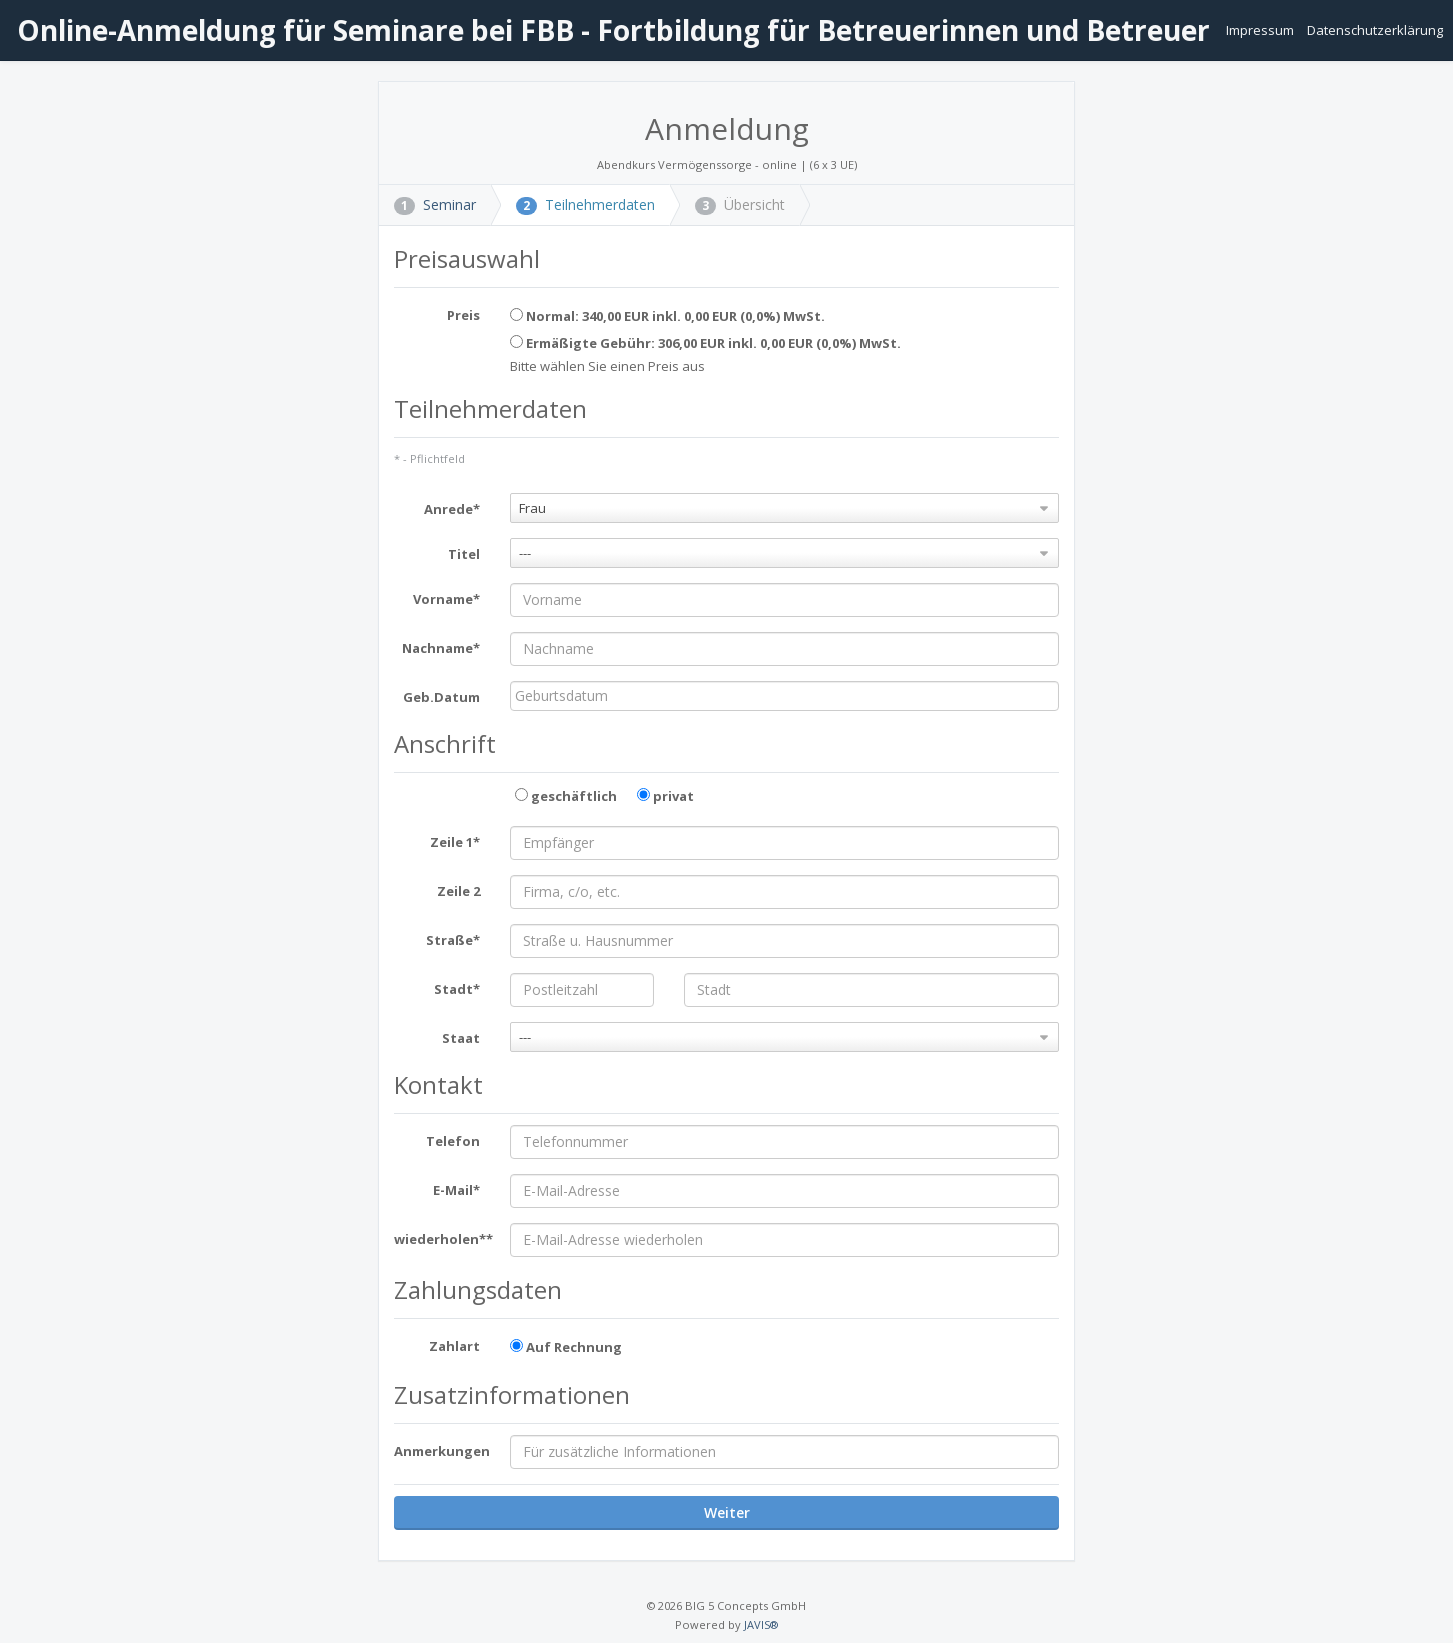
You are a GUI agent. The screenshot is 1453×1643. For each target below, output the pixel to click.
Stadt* (457, 989)
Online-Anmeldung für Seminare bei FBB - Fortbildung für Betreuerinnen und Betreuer (610, 30)
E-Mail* (456, 1190)
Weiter (727, 1512)
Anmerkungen (442, 1451)
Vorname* (446, 599)
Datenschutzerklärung (1375, 30)
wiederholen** (443, 1239)
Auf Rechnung (566, 1347)
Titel (464, 554)
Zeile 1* (455, 842)
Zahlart (454, 1346)
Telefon (453, 1141)
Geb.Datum (441, 697)
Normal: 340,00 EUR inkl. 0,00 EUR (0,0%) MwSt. (667, 316)
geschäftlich (566, 796)
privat (665, 796)
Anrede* (452, 509)
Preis (463, 315)
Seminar (435, 204)
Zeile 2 (458, 891)
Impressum (1261, 30)
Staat (461, 1038)
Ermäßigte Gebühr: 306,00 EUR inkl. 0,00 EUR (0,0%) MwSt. (705, 343)
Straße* (453, 940)
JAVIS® (761, 1624)
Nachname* (441, 648)
